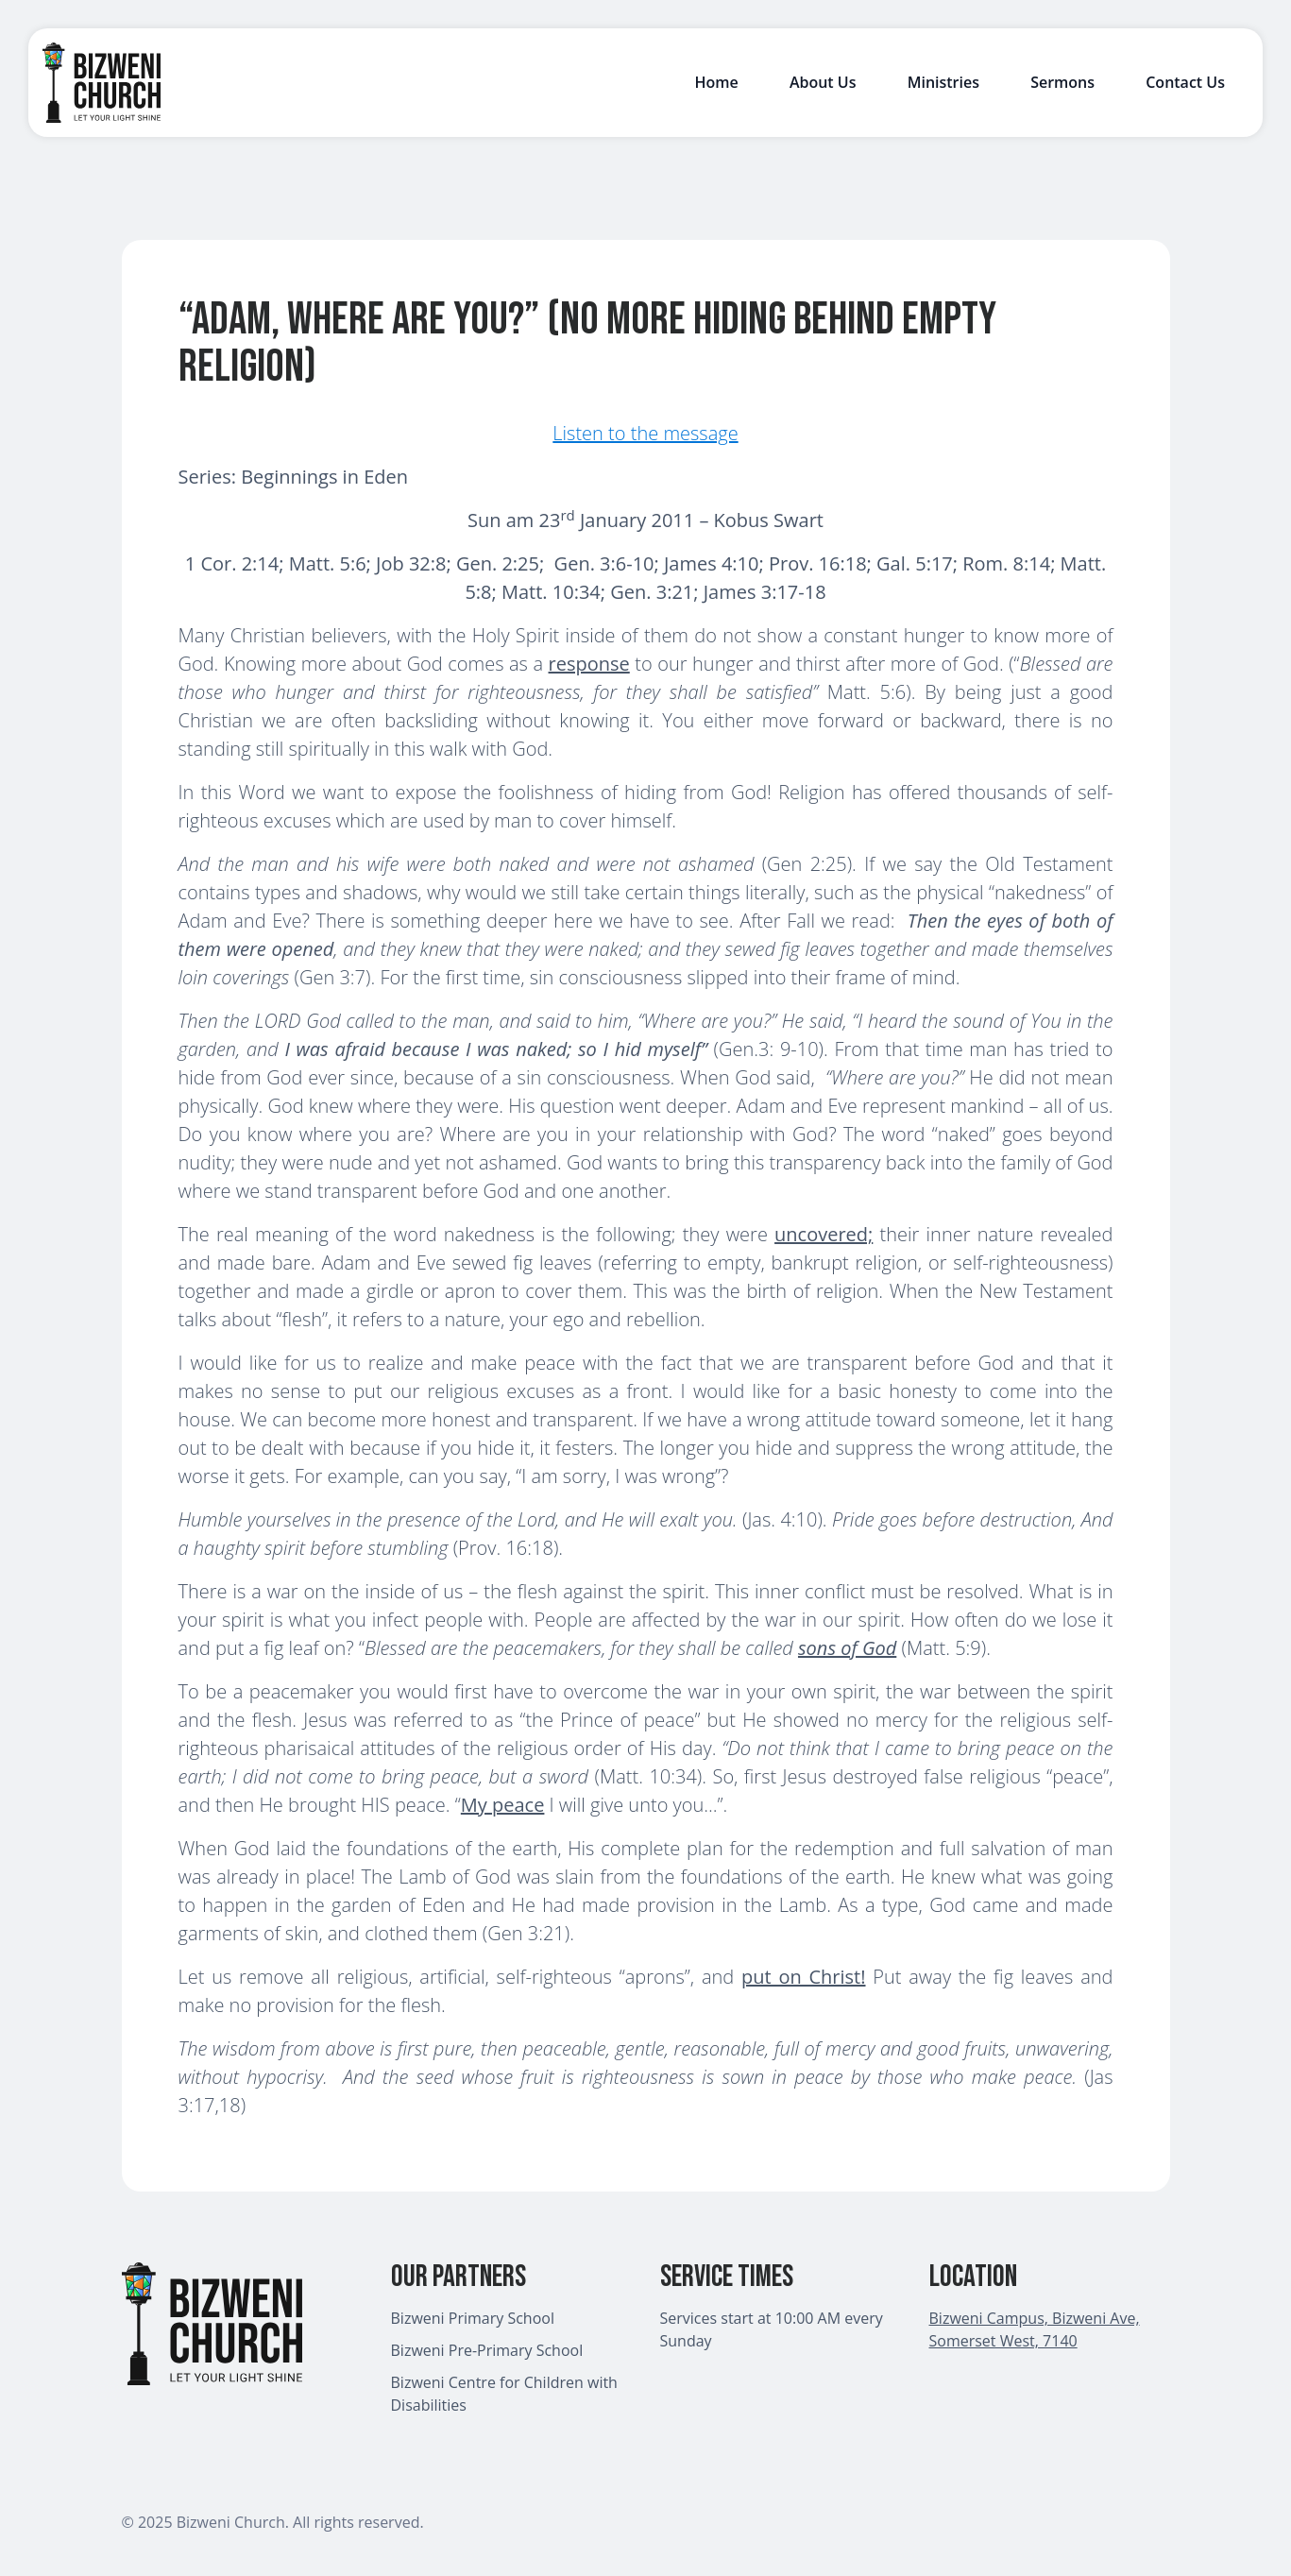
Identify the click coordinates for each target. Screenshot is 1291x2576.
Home (716, 82)
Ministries (943, 82)
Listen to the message (645, 433)
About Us (823, 82)
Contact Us (1185, 82)
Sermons (1062, 82)
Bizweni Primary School (472, 2318)
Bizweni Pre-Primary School (487, 2350)
